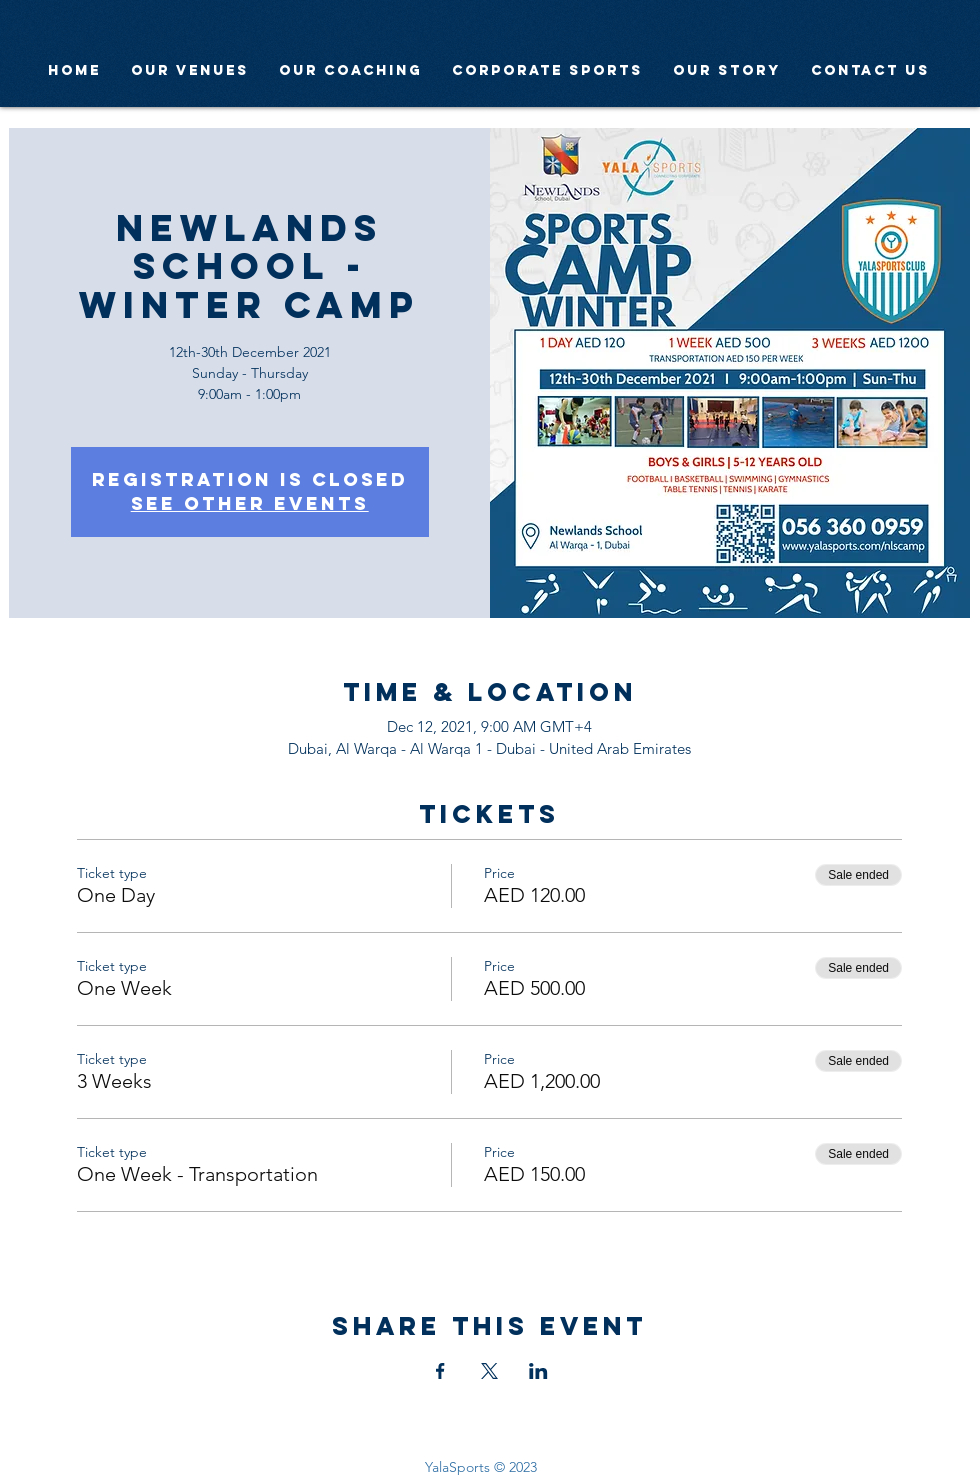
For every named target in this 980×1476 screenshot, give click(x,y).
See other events (250, 503)
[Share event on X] (489, 1371)
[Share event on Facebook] (440, 1371)
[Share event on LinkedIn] (538, 1371)
